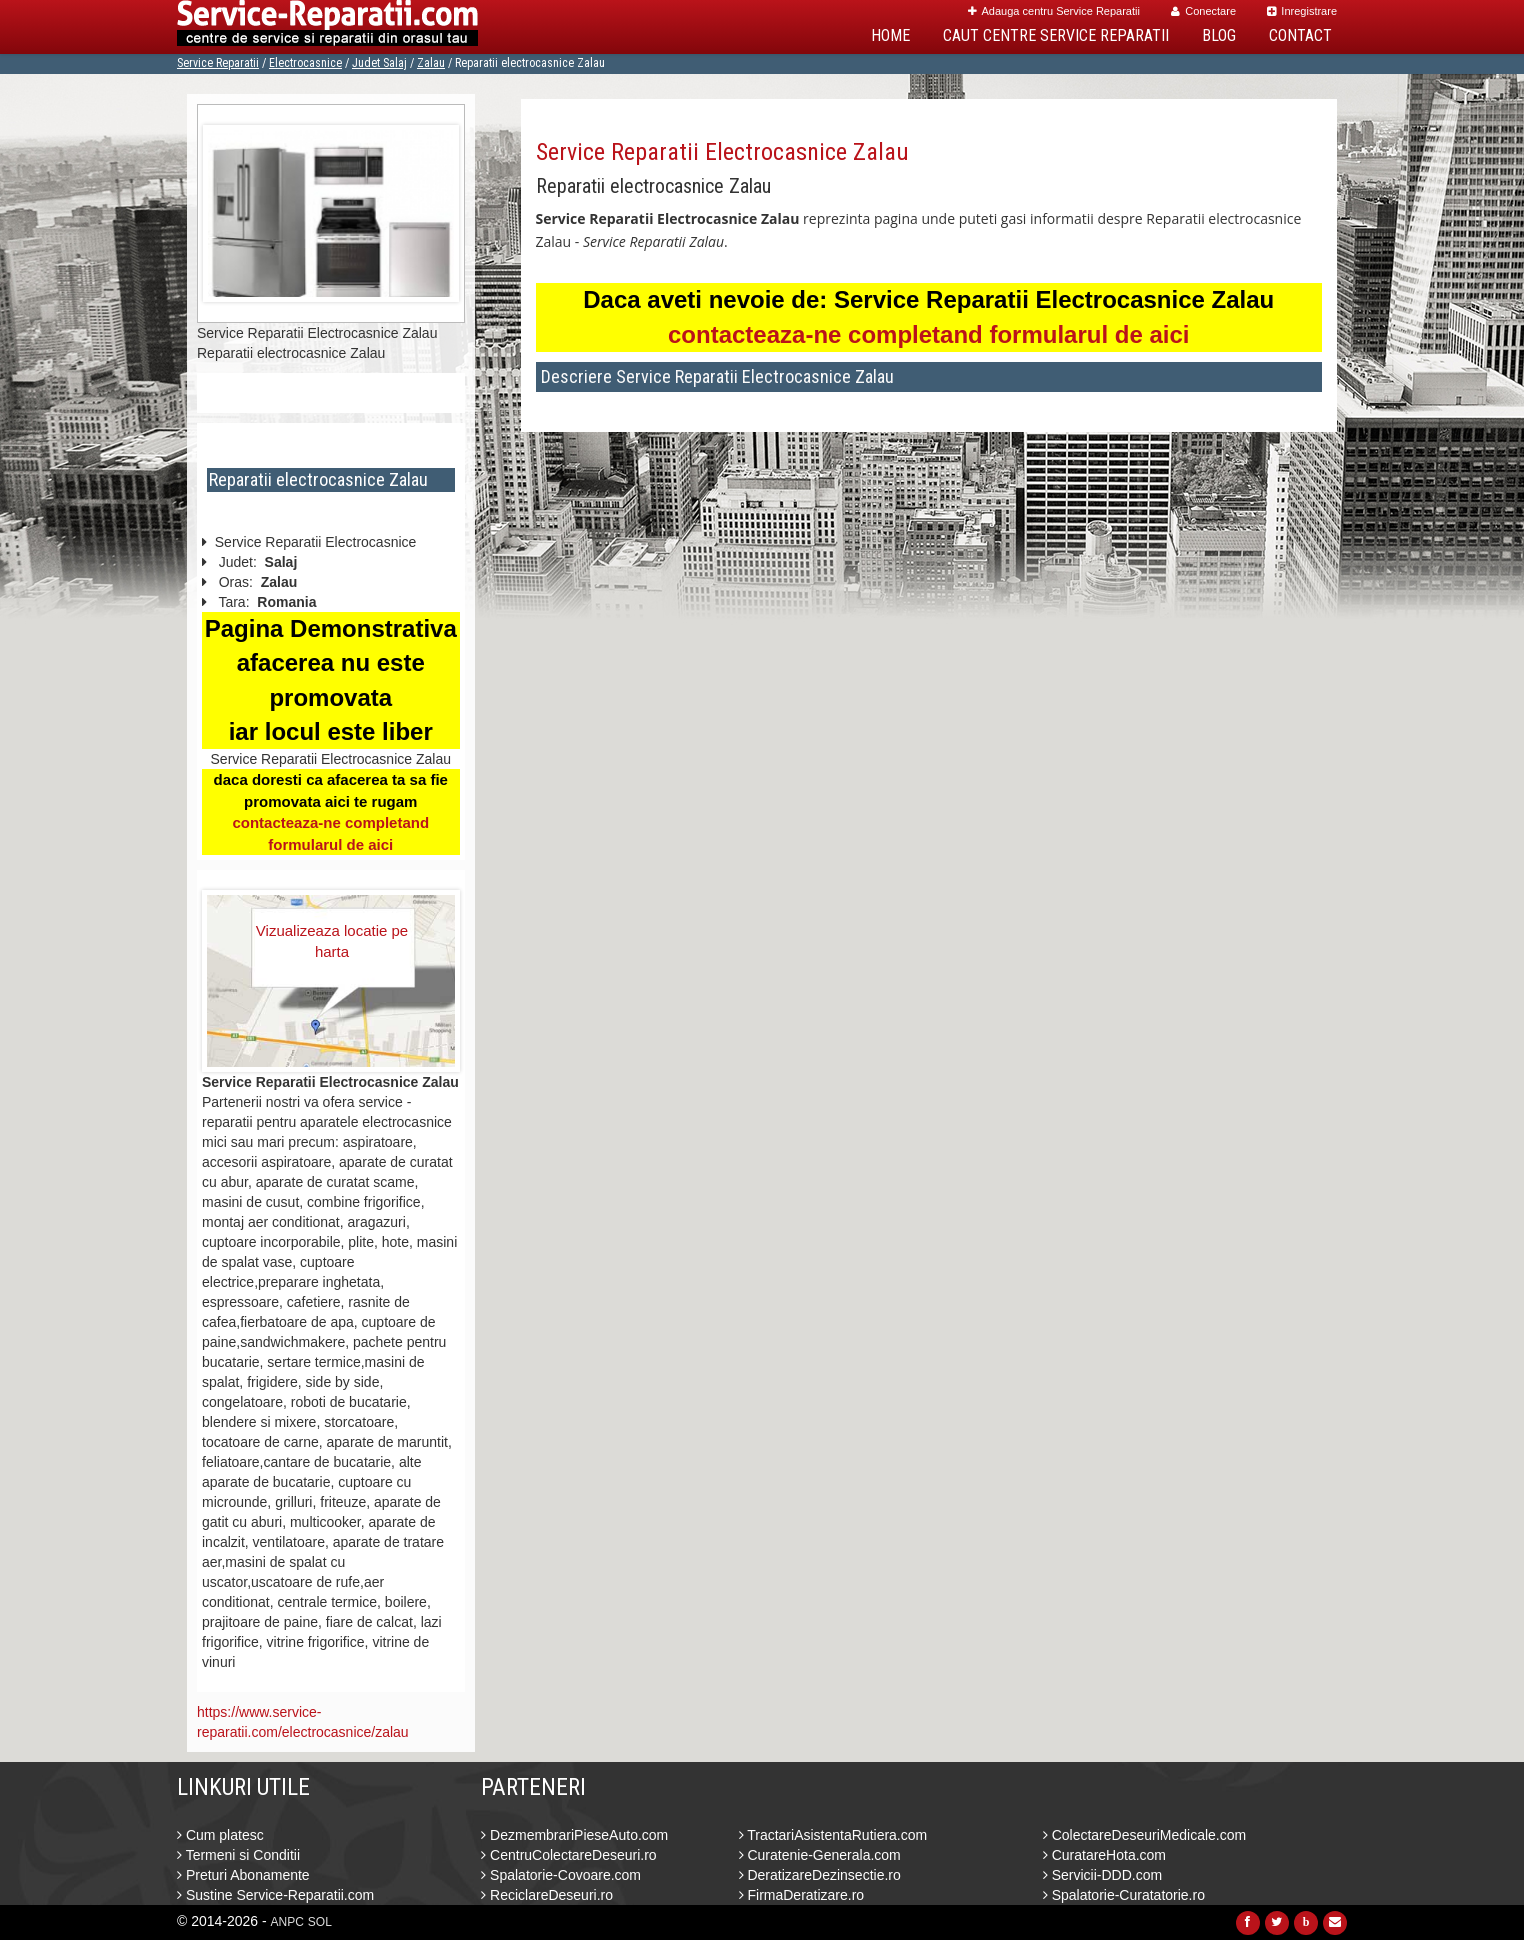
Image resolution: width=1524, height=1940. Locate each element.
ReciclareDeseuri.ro (547, 1895)
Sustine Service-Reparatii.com (275, 1895)
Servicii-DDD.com (1102, 1875)
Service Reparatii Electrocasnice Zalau (722, 152)
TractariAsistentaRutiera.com (833, 1835)
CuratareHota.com (1104, 1855)
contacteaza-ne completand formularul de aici (928, 334)
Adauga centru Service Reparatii (1054, 11)
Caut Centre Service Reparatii (1056, 35)
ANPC (287, 1922)
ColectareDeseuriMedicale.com (1144, 1835)
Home (890, 35)
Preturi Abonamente (243, 1875)
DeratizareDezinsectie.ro (820, 1875)
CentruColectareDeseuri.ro (568, 1855)
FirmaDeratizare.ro (802, 1895)
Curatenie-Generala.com (820, 1855)
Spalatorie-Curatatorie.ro (1124, 1895)
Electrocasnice (305, 63)
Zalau (431, 63)
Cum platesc (220, 1835)
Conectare (1203, 11)
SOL (320, 1922)
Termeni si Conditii (238, 1855)
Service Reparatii (218, 63)
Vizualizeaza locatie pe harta (332, 941)
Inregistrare (1302, 11)
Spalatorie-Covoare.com (561, 1875)
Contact (1300, 35)
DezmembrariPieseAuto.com (574, 1835)
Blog (1219, 35)
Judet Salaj (379, 63)
